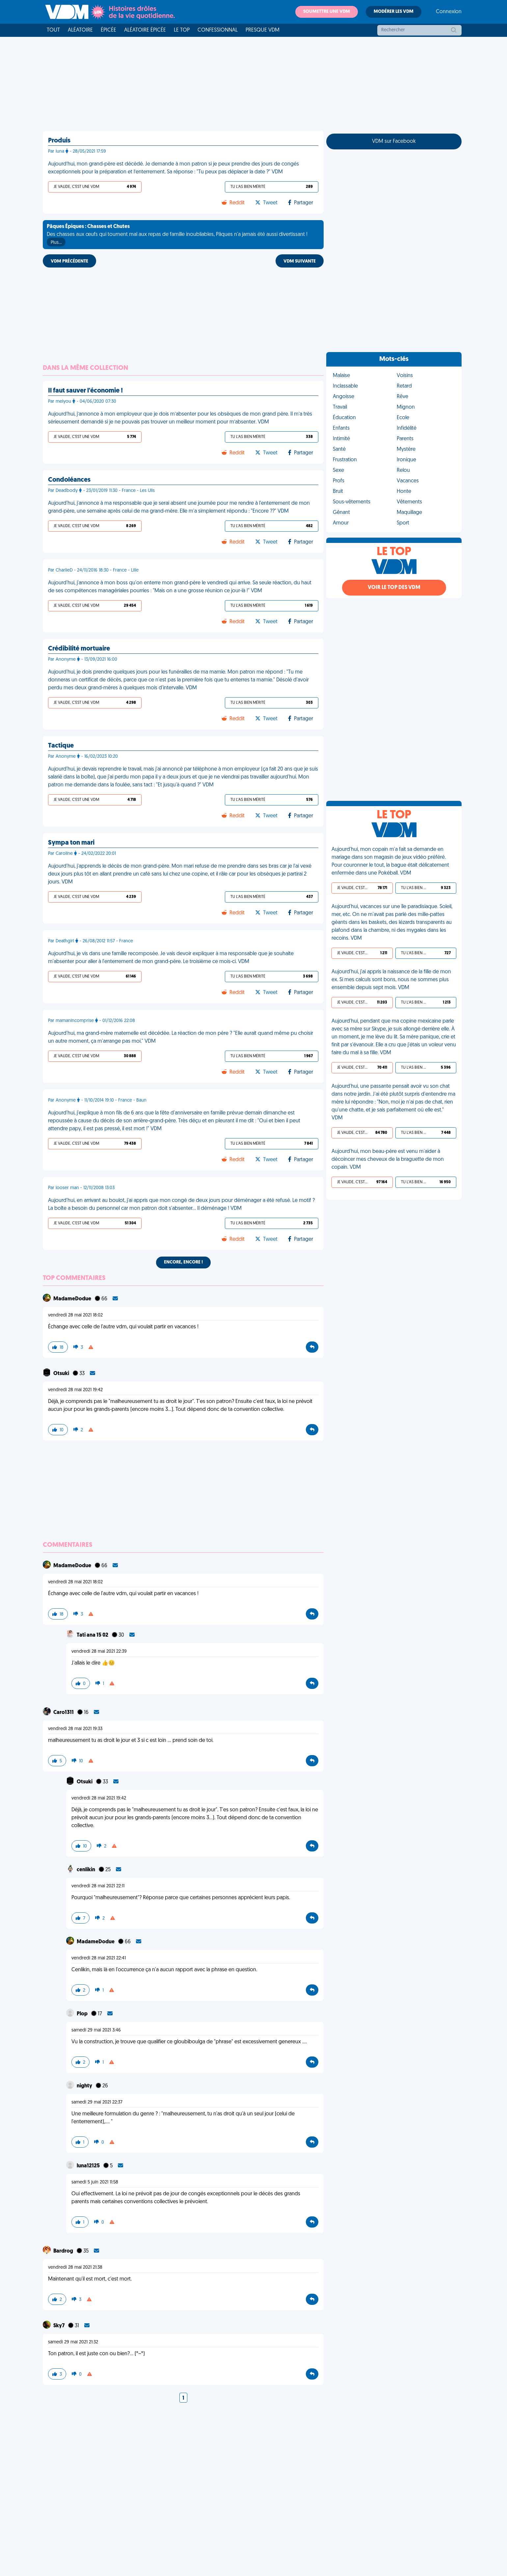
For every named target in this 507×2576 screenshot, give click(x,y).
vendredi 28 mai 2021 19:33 (75, 1728)
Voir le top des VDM (394, 587)
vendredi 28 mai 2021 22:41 (98, 1958)
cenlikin (86, 1870)
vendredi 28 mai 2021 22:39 (99, 1651)
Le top (182, 30)
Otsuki (61, 1373)
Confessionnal (218, 30)
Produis (59, 141)
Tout (53, 30)
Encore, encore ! (183, 1262)
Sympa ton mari (71, 843)
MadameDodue (72, 1299)
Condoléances (69, 480)
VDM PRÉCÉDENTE (69, 261)
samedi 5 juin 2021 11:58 (94, 2182)
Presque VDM (263, 30)
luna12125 (89, 2166)
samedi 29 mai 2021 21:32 (73, 2342)
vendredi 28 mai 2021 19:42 (75, 1390)
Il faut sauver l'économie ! (85, 391)
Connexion (449, 11)
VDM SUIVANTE (299, 261)
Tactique (61, 746)
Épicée (108, 30)
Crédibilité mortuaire (79, 649)
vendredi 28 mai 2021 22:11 (97, 1886)
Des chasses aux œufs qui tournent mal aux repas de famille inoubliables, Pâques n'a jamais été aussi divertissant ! (177, 235)
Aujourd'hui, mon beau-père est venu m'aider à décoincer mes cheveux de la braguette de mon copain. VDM (388, 1159)
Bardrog (63, 2251)
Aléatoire (80, 30)
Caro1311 (64, 1712)
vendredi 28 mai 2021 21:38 (75, 2267)
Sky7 (59, 2326)
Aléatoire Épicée (145, 30)
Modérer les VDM (394, 11)
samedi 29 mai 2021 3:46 (96, 2030)
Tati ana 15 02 (93, 1635)
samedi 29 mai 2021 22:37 (96, 2102)
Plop (83, 2014)
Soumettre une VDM (326, 11)
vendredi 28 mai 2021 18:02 (75, 1315)
